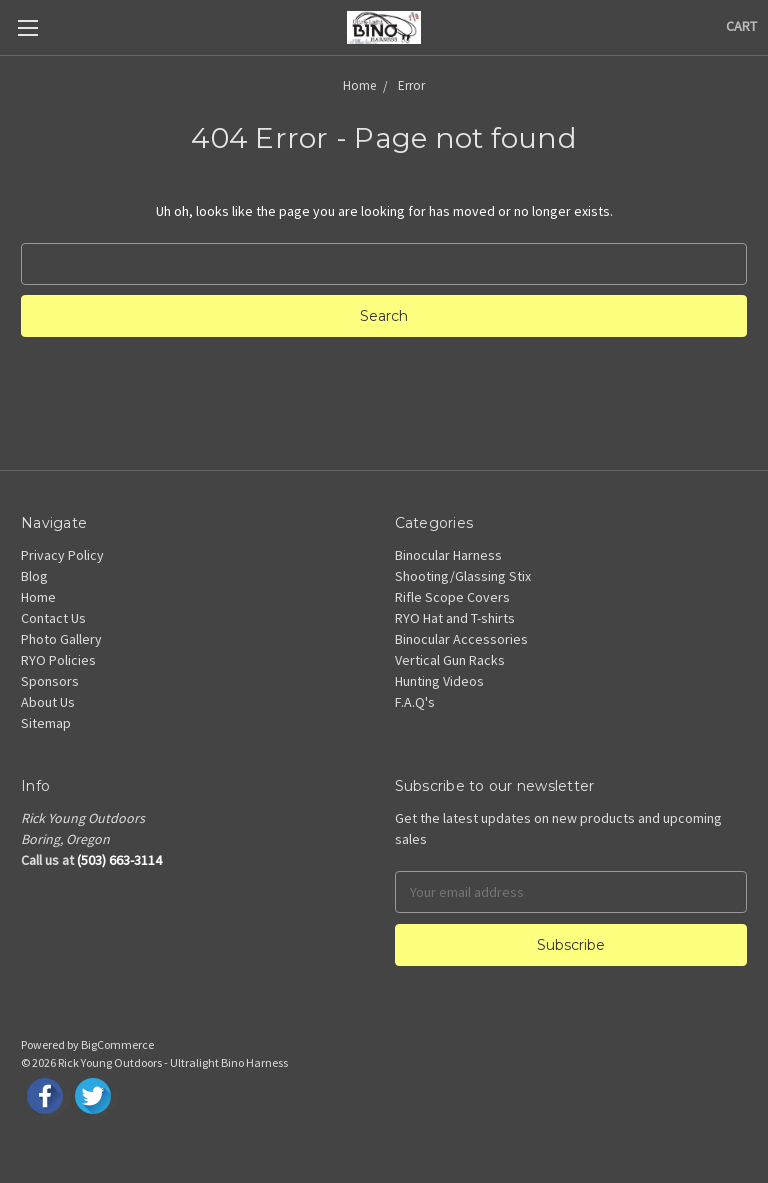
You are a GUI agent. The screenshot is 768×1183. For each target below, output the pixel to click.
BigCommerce (117, 1044)
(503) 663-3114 (119, 860)
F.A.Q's (415, 702)
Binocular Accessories (461, 639)
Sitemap (46, 723)
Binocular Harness (448, 555)
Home (38, 597)
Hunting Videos (439, 681)
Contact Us (53, 618)
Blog (34, 576)
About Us (48, 702)
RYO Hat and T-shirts (455, 618)
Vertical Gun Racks (450, 660)
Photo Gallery (61, 639)
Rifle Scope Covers (452, 597)
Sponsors (50, 681)
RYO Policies (58, 660)
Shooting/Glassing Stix (463, 576)
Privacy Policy (62, 555)
